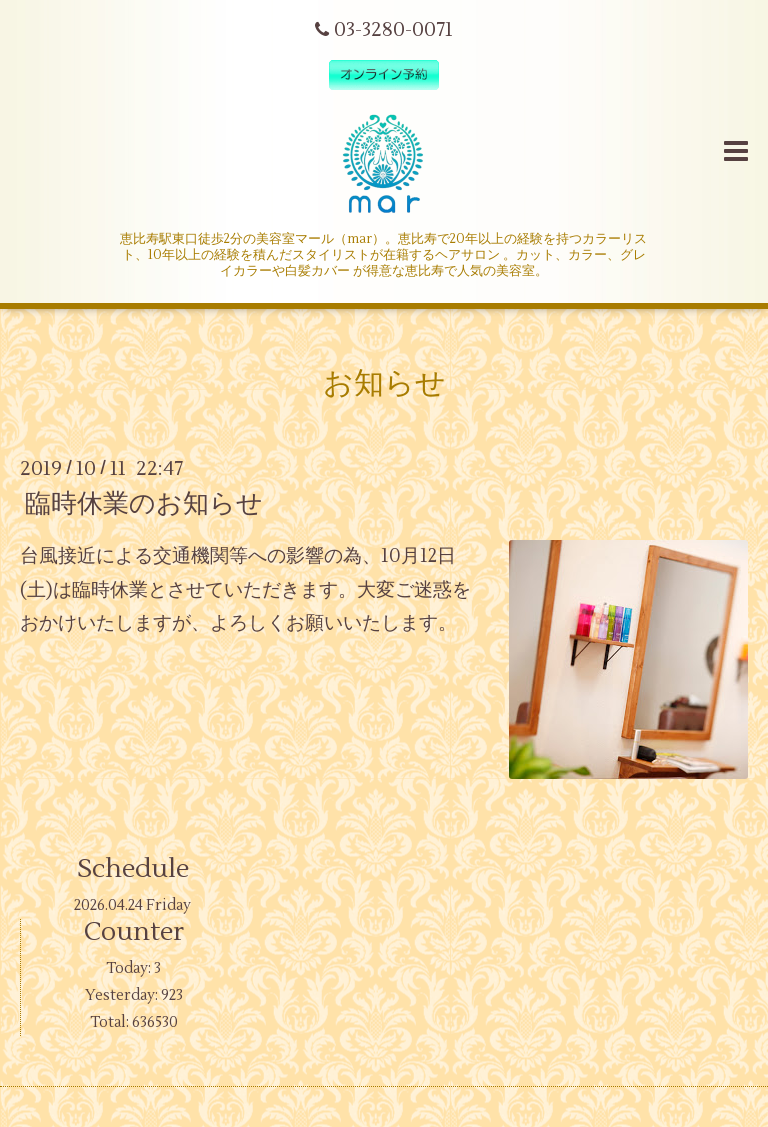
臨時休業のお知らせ (144, 504)
